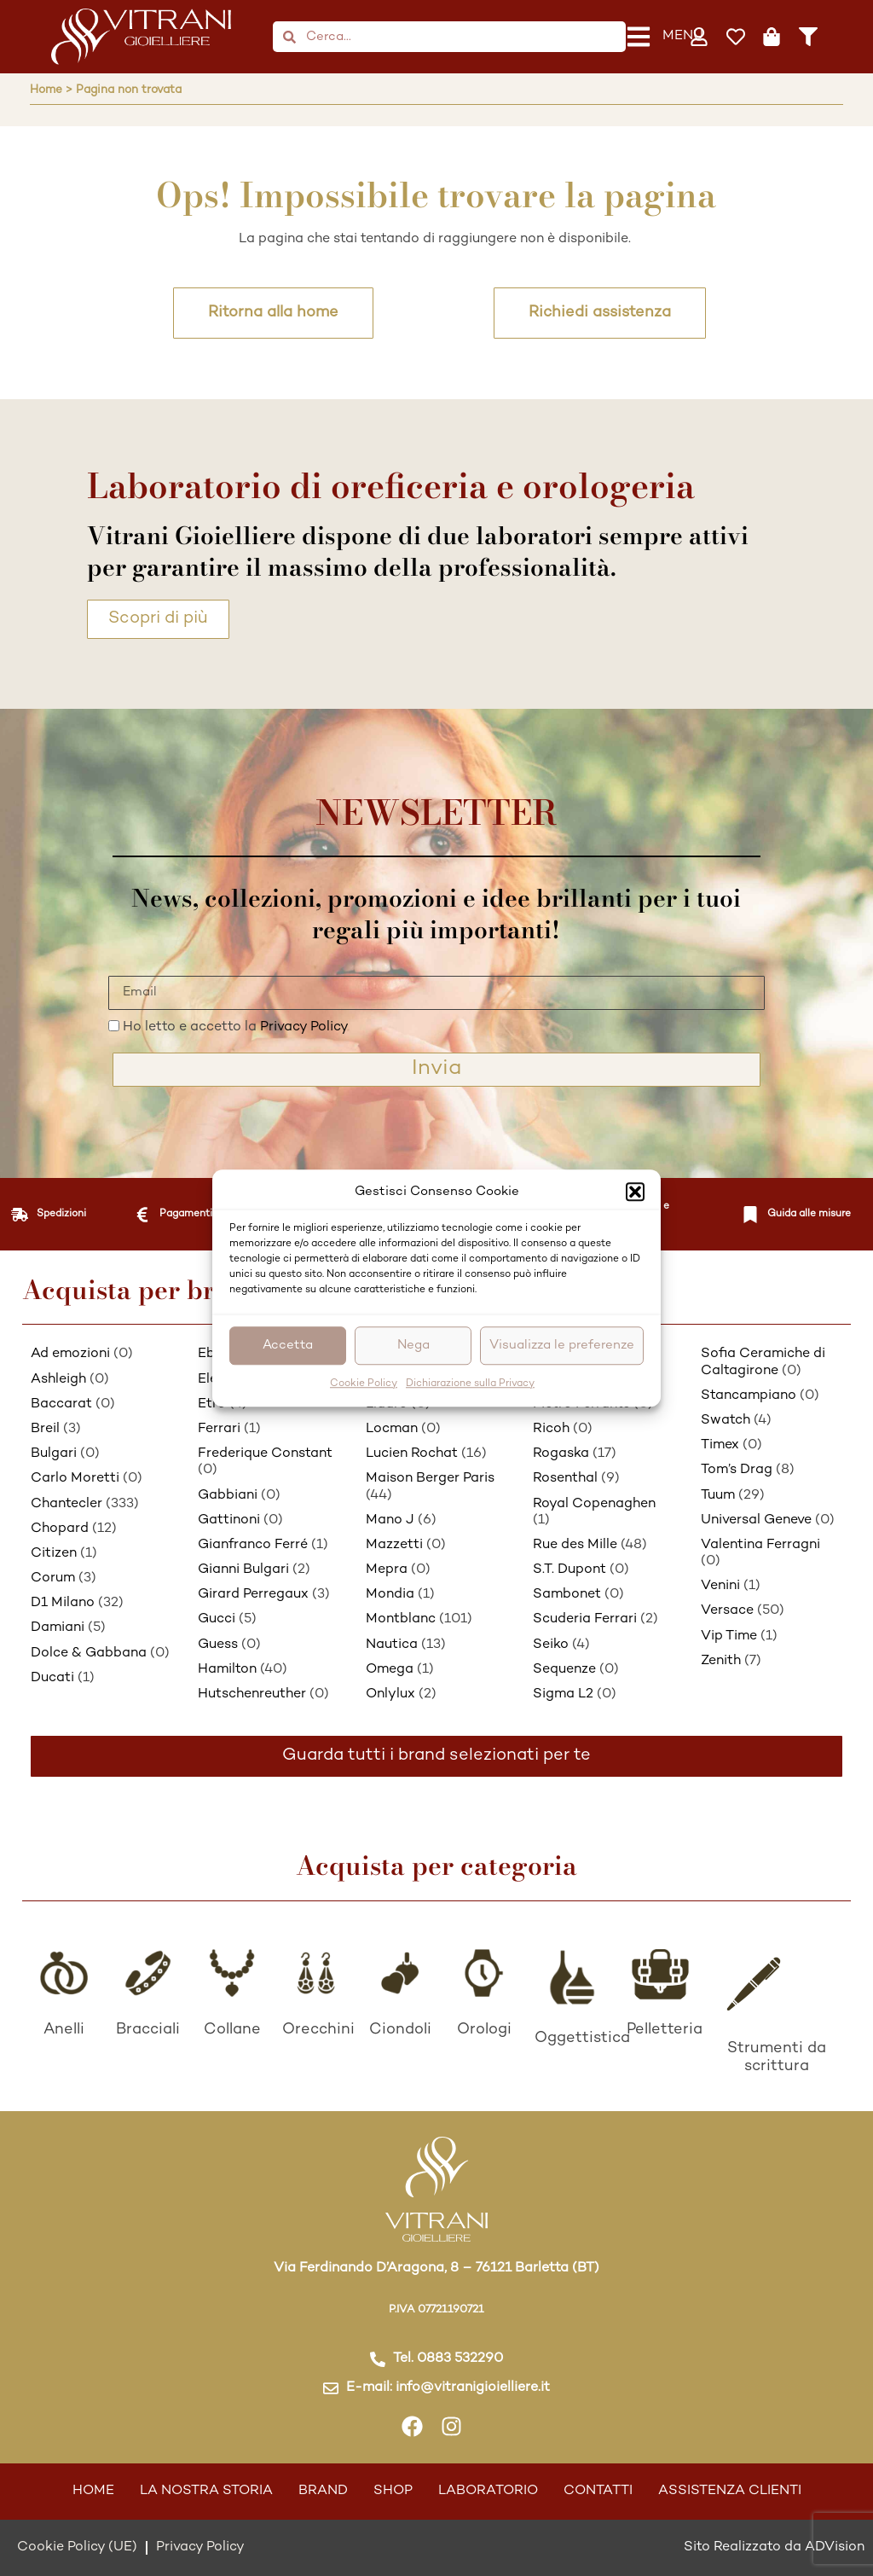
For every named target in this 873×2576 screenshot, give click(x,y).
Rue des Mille (575, 1545)
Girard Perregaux (253, 1594)
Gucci (216, 1619)
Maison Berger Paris (430, 1478)
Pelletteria (664, 2030)
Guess (218, 1645)
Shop (393, 2491)
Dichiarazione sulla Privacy (470, 1384)
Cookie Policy (363, 1384)
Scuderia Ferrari (585, 1619)
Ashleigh (58, 1379)
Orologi (484, 2030)
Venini (720, 1586)
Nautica (392, 1645)
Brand (323, 2491)
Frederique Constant (265, 1454)
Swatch (725, 1420)
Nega (413, 1345)
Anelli (63, 2030)
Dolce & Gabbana (89, 1653)
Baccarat (61, 1404)
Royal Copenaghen (594, 1504)
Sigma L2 (563, 1694)
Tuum (718, 1495)
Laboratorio (488, 2491)
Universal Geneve (756, 1520)
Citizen (54, 1553)
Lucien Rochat (412, 1454)
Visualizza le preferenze (561, 1345)
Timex (720, 1445)
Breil (45, 1429)
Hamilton (227, 1669)
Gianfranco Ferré (253, 1545)
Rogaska (561, 1454)
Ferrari (219, 1429)
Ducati (52, 1678)
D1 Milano (63, 1603)
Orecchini (318, 2030)
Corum (53, 1578)
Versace (727, 1611)
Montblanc (401, 1619)
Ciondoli (400, 2030)
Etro (212, 1404)
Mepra (387, 1570)
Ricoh (551, 1429)
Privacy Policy (304, 1027)
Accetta (288, 1345)
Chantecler (66, 1504)
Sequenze (564, 1669)
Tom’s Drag (736, 1470)
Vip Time (729, 1636)
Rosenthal (565, 1478)
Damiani (57, 1628)
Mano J (390, 1520)
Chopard (60, 1529)
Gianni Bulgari (243, 1570)
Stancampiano (748, 1396)
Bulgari (54, 1454)
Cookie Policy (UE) (77, 2547)
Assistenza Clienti (729, 2491)
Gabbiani (227, 1495)
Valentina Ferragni (760, 1545)
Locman (392, 1429)
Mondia (390, 1594)
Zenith (721, 1661)
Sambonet (567, 1594)
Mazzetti (394, 1545)
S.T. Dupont (569, 1570)
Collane (232, 2030)
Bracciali (148, 2030)
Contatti (598, 2491)
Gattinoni (229, 1520)
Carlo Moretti (75, 1478)
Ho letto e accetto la (236, 1027)
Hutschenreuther (252, 1694)
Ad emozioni (70, 1354)
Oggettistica (582, 2038)
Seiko (551, 1645)
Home (93, 2491)
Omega (389, 1669)
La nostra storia (206, 2491)
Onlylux (390, 1694)
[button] (635, 1192)
